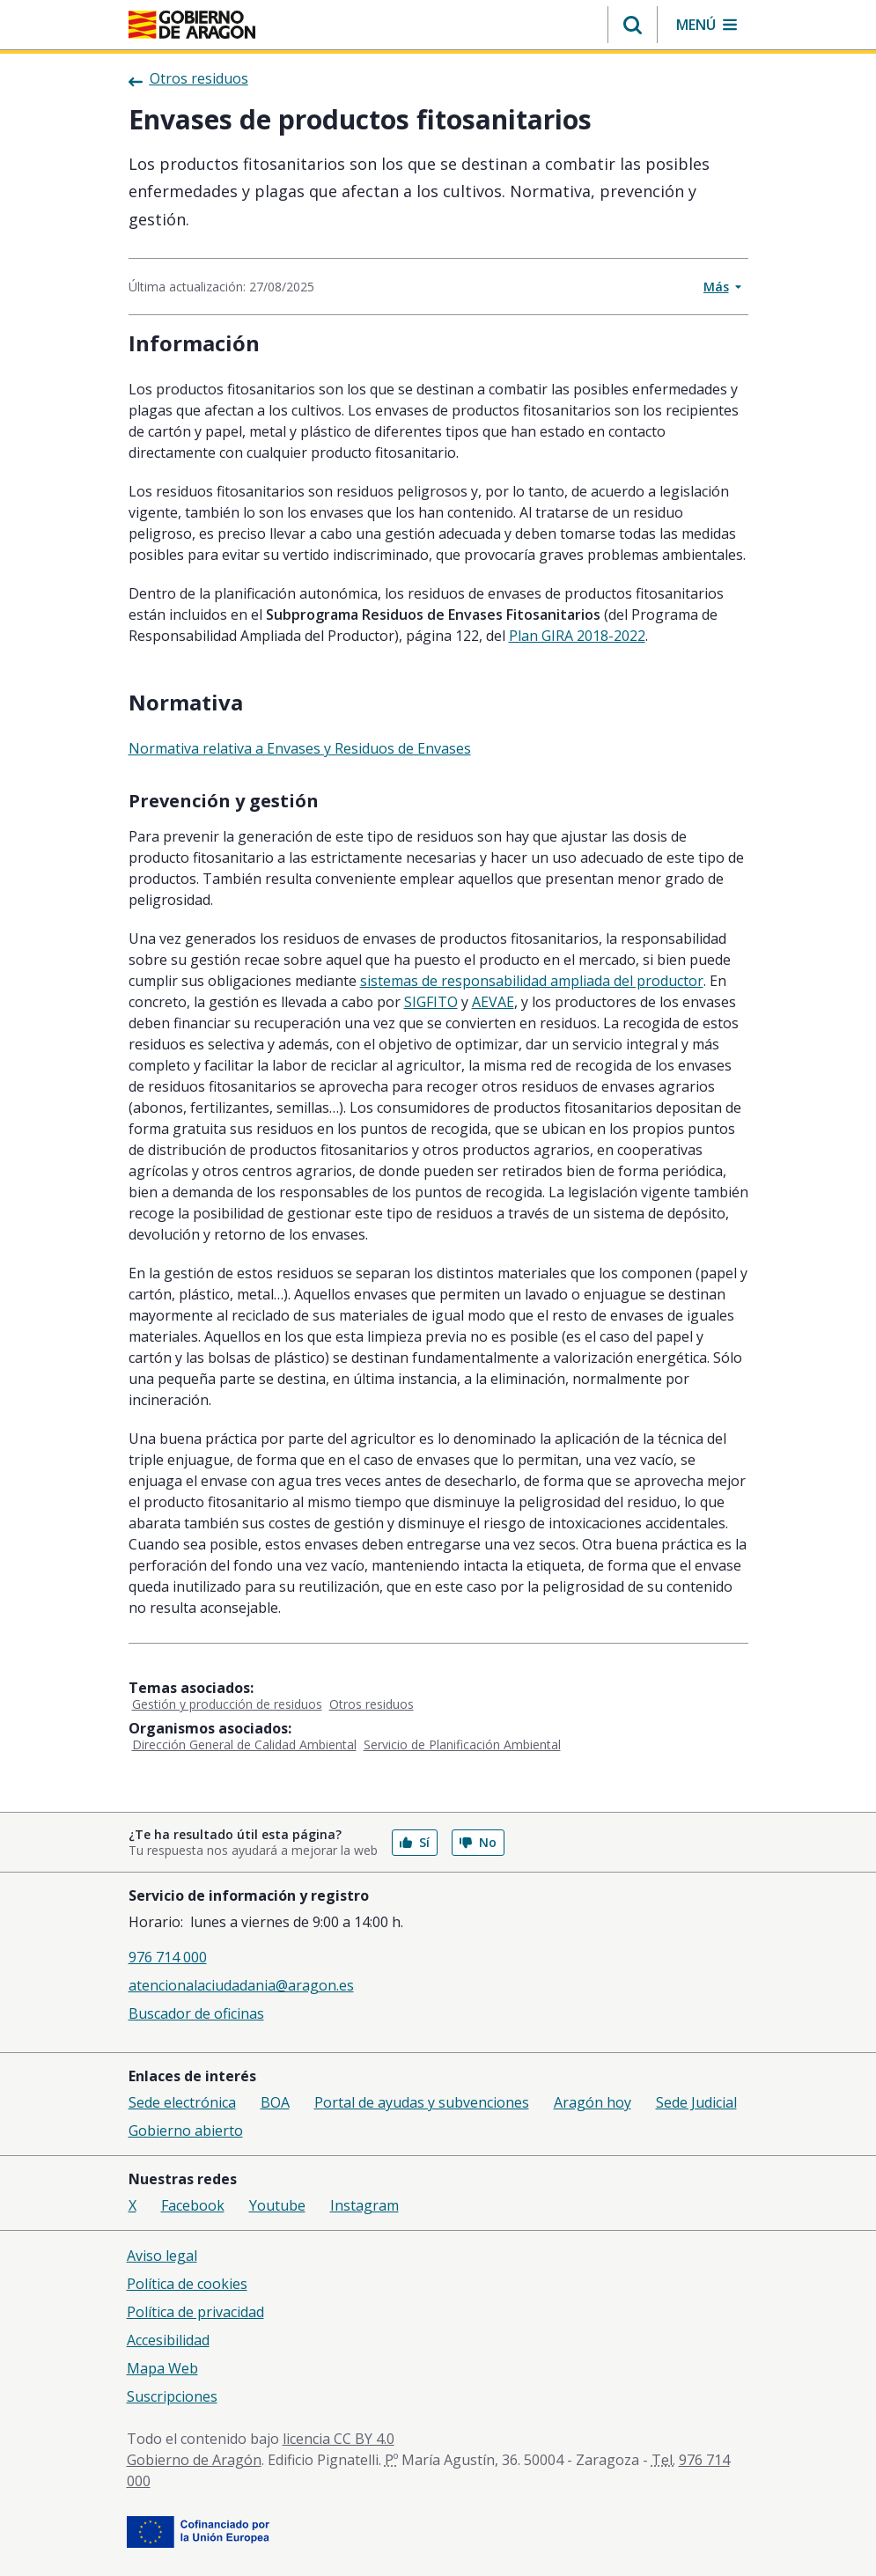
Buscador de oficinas (196, 2013)
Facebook (193, 2205)
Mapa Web (162, 2368)
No (478, 1842)
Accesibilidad (168, 2340)
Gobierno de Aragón (194, 2459)
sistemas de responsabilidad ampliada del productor (531, 980)
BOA (275, 2102)
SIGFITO (431, 1002)
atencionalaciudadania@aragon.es (241, 1985)
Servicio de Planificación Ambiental (462, 1744)
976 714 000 (168, 1957)
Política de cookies (187, 2283)
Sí (415, 1842)
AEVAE (493, 1002)
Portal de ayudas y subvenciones (421, 2102)
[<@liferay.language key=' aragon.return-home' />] (192, 25)
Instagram (364, 2205)
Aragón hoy (592, 2102)
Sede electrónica (182, 2102)
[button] (632, 25)
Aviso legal (162, 2255)
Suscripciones (172, 2396)
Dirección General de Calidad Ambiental (244, 1744)
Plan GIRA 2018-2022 (577, 635)
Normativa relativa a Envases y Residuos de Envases (300, 748)
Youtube (277, 2205)
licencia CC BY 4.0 (338, 2438)
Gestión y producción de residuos (227, 1704)
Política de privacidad (195, 2312)
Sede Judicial (696, 2102)
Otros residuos (371, 1704)
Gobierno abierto (186, 2130)
